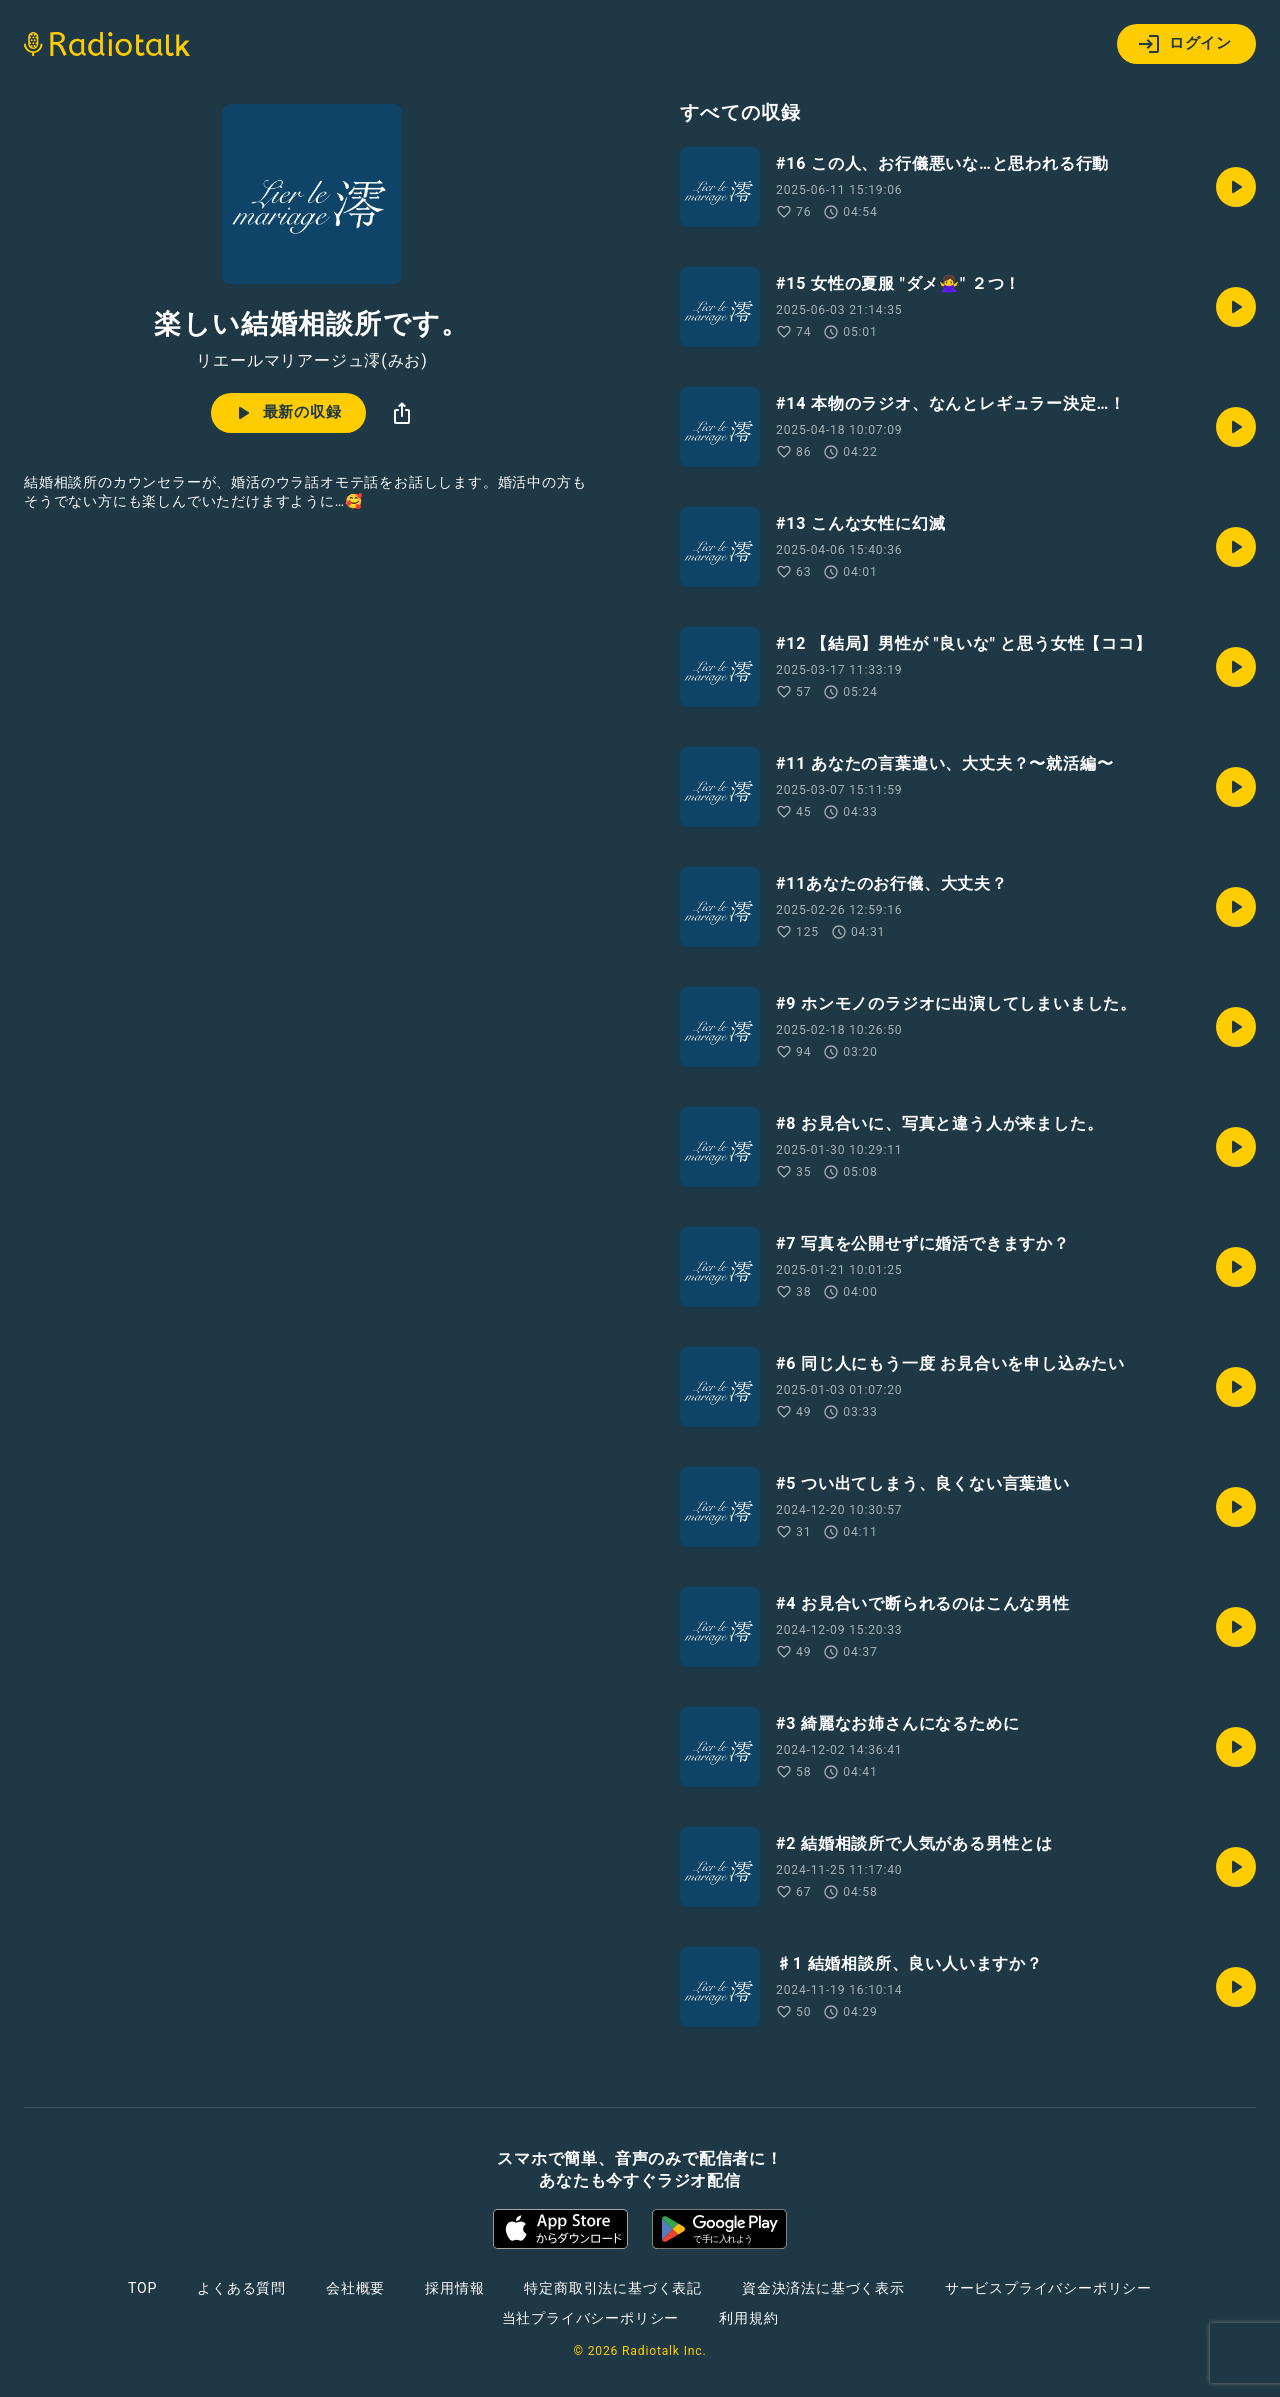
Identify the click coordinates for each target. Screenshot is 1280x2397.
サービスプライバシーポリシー (1048, 2288)
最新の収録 (286, 413)
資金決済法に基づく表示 (823, 2288)
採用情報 (454, 2288)
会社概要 (355, 2288)
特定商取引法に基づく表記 (613, 2288)
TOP (142, 2288)
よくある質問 (241, 2288)
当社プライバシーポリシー (591, 2318)
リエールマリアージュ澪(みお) (311, 361)
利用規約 (748, 2318)
